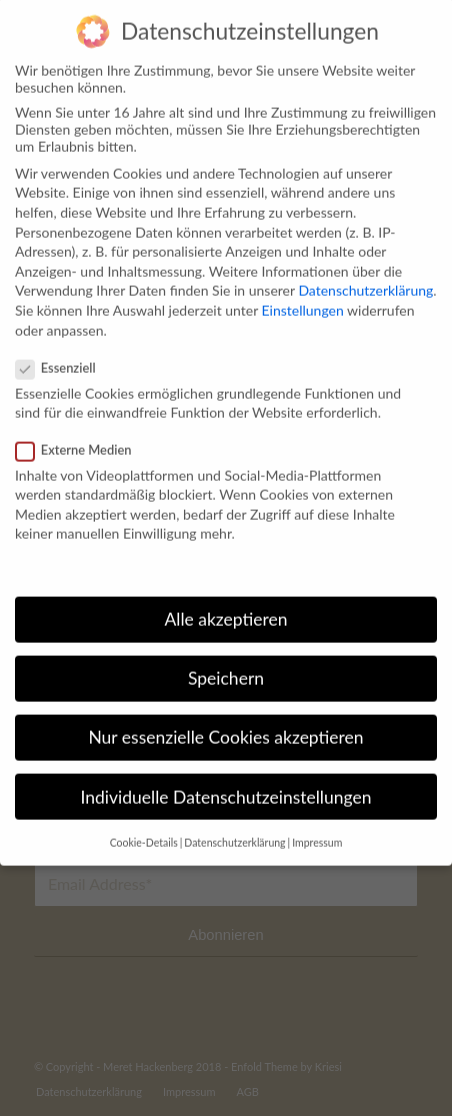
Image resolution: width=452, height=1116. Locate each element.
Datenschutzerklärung (365, 268)
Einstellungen (303, 288)
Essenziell (64, 346)
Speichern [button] (226, 656)
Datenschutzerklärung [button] (234, 821)
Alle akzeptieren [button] (225, 597)
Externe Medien (81, 427)
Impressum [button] (317, 821)
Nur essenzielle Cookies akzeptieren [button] (225, 715)
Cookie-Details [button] (144, 821)
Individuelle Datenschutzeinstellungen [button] (226, 774)
